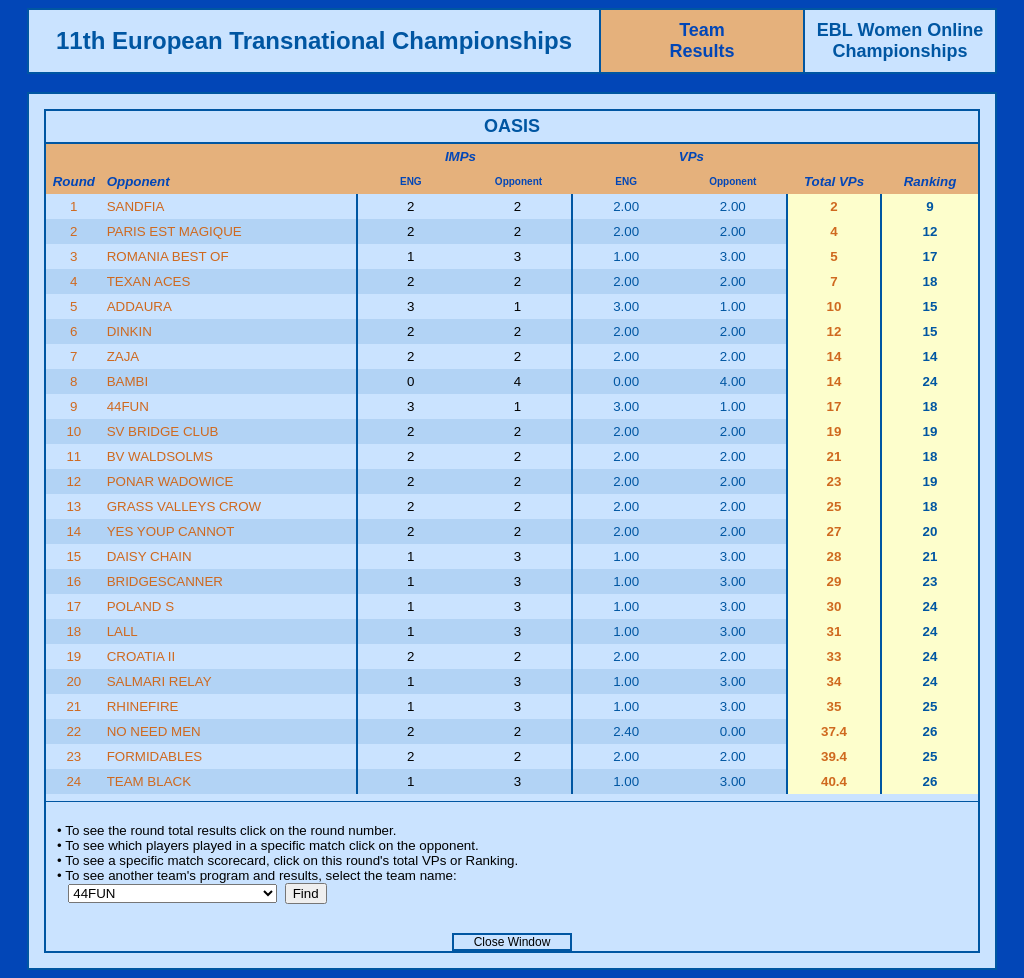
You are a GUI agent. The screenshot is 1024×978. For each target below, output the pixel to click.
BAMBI (127, 381)
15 (73, 556)
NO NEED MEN (154, 731)
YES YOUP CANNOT (171, 531)
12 (73, 481)
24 (73, 781)
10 (73, 431)
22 (73, 731)
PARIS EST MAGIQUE (174, 231)
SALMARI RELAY (159, 681)
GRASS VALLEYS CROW (184, 506)
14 (73, 531)
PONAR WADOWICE (170, 481)
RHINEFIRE (143, 706)
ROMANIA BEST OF (168, 256)
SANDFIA (136, 206)
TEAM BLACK (149, 781)
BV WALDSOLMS (160, 456)
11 (73, 456)
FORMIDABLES (155, 756)
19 (73, 656)
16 (73, 581)
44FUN (128, 406)
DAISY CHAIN (149, 556)
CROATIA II (141, 656)
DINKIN (129, 331)
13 (73, 506)
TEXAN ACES (149, 281)
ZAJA (123, 356)
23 (73, 756)
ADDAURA (139, 306)
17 (73, 606)
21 (73, 706)
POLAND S (140, 606)
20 (73, 681)
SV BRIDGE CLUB (163, 431)
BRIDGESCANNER (165, 581)
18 (73, 631)
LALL (122, 631)
